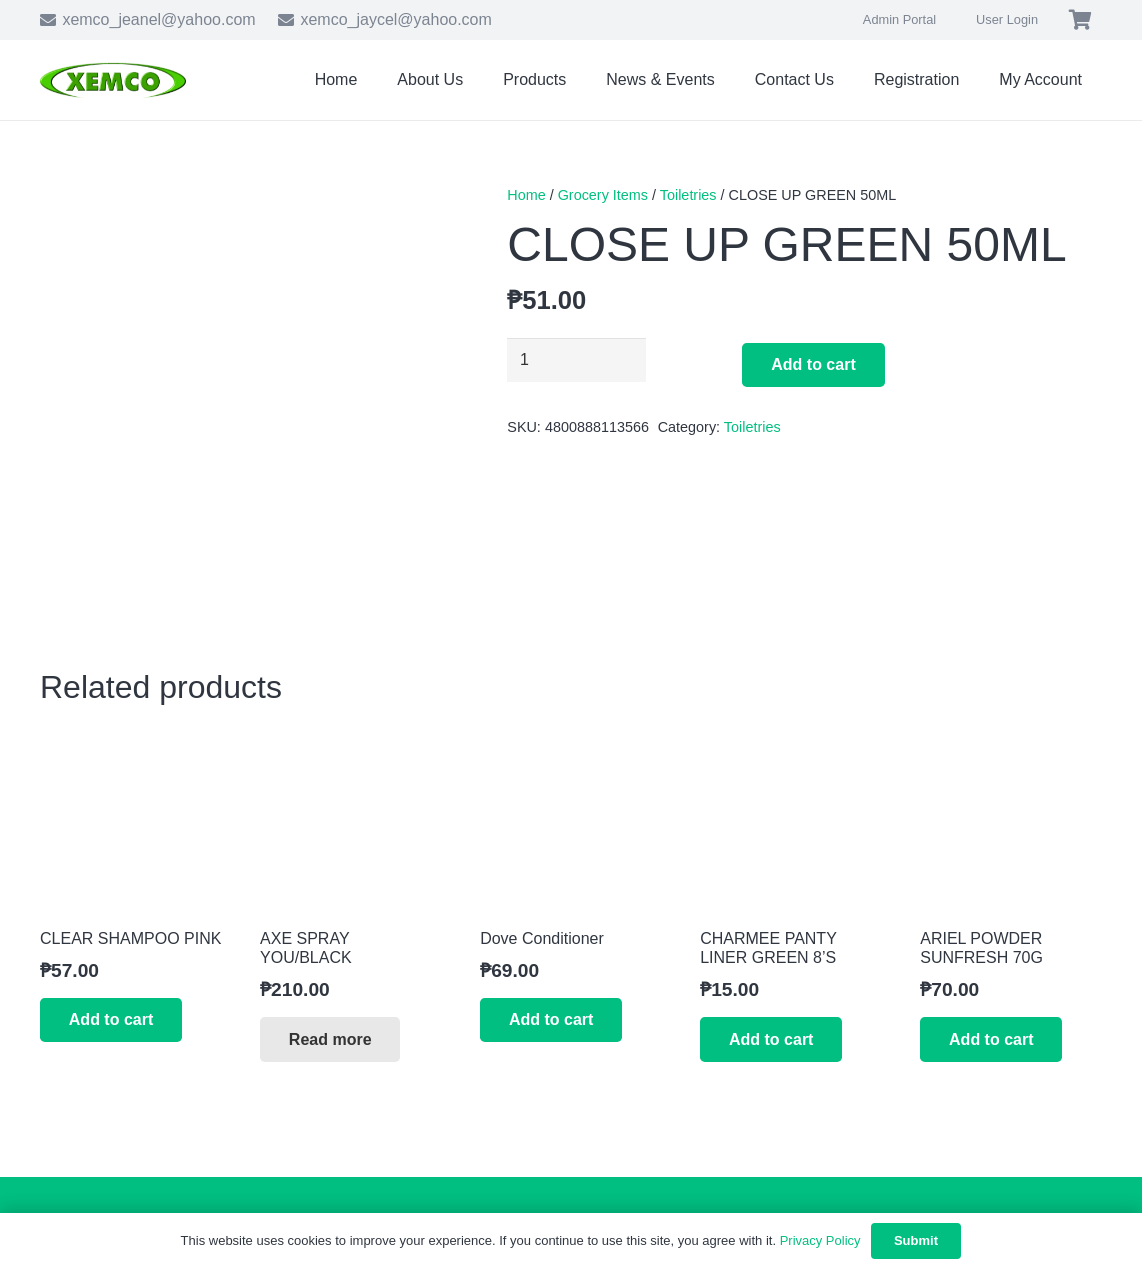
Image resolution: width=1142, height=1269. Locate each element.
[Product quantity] (576, 360)
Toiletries (688, 195)
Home (526, 195)
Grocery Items (603, 195)
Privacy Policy (820, 1240)
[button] (111, 1020)
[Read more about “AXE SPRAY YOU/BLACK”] (330, 1039)
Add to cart (813, 364)
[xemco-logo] (113, 80)
